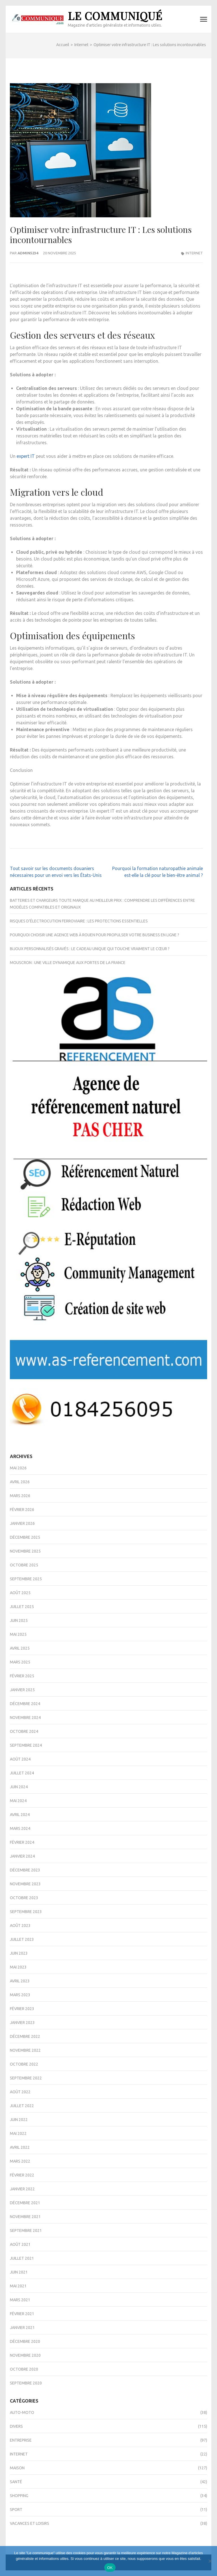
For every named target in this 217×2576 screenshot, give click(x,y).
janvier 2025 (22, 1690)
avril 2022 (20, 2147)
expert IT (26, 456)
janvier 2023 (22, 2022)
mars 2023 (20, 1995)
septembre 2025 (26, 1579)
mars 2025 (20, 1662)
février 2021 (22, 2313)
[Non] (210, 2561)
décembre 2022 (25, 2036)
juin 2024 (19, 1787)
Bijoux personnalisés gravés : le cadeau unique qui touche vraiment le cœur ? (90, 948)
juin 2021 (19, 2272)
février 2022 (22, 2175)
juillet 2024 (22, 1773)
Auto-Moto (22, 2412)
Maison (17, 2468)
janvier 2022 (22, 2189)
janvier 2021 (22, 2327)
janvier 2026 (22, 1523)
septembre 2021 (26, 2230)
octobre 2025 (24, 1565)
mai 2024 (18, 1800)
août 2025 (20, 1592)
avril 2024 (20, 1814)
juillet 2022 (22, 2105)
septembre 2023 (26, 1911)
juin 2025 (19, 1620)
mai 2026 (18, 1468)
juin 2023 (19, 1953)
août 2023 (20, 1925)
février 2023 (22, 2008)
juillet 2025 (22, 1606)
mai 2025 (18, 1634)
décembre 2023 (25, 1870)
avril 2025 (20, 1648)
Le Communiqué (115, 15)
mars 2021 (20, 2300)
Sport (16, 2509)
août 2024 (20, 1759)
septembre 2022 (26, 2078)
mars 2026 (20, 1495)
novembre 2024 (25, 1717)
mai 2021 (18, 2286)
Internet (194, 253)
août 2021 (20, 2244)
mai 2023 (18, 1967)
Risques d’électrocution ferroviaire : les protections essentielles (79, 921)
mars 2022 (20, 2161)
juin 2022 (19, 2119)
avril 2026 (20, 1482)
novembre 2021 (25, 2216)
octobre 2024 (24, 1731)
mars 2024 (20, 1828)
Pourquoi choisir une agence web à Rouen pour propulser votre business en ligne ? (94, 935)
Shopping (19, 2495)
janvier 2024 (22, 1856)
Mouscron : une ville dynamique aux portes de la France (67, 962)
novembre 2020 (25, 2355)
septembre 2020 (26, 2383)
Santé (16, 2482)
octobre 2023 (24, 1897)
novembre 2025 (25, 1551)
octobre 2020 (24, 2369)
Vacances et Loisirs (29, 2523)
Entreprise (21, 2440)
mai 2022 (18, 2133)
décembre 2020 (25, 2341)
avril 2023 (20, 1981)
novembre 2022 (25, 2050)
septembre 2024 (26, 1745)
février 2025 (22, 1676)
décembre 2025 (25, 1537)
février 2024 (22, 1842)
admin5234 (28, 253)
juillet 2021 (22, 2258)
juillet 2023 (22, 1939)
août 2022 (20, 2092)
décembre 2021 (25, 2203)
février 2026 (22, 1509)
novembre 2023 (25, 1884)
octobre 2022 (24, 2064)
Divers (16, 2426)
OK (109, 2568)
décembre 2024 (25, 1703)
